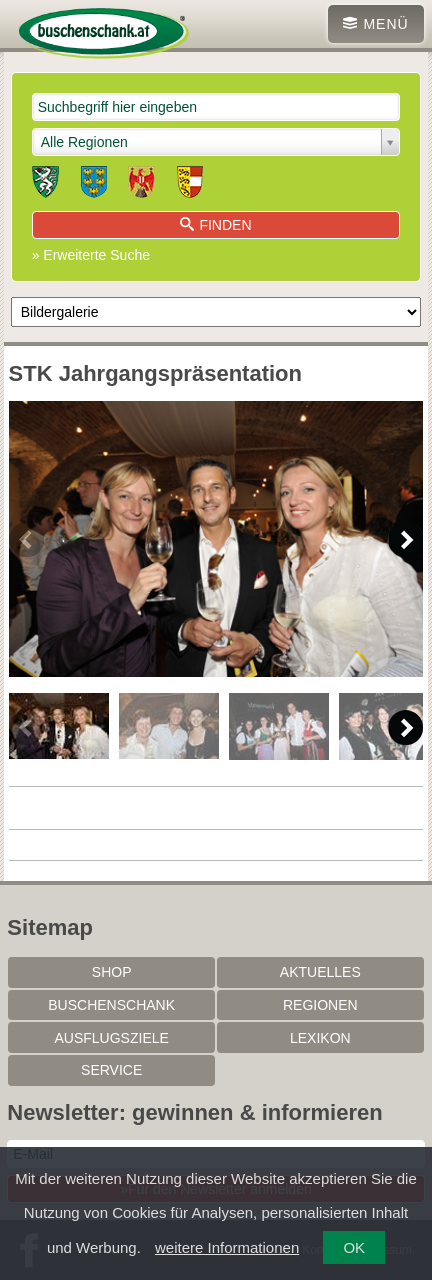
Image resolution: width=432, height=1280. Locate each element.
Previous (26, 539)
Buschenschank (111, 1005)
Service (111, 1070)
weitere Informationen (227, 1247)
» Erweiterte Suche (91, 255)
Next (405, 539)
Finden (215, 225)
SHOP (112, 972)
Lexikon (320, 1038)
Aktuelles (320, 972)
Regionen (320, 1005)
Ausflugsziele (111, 1038)
